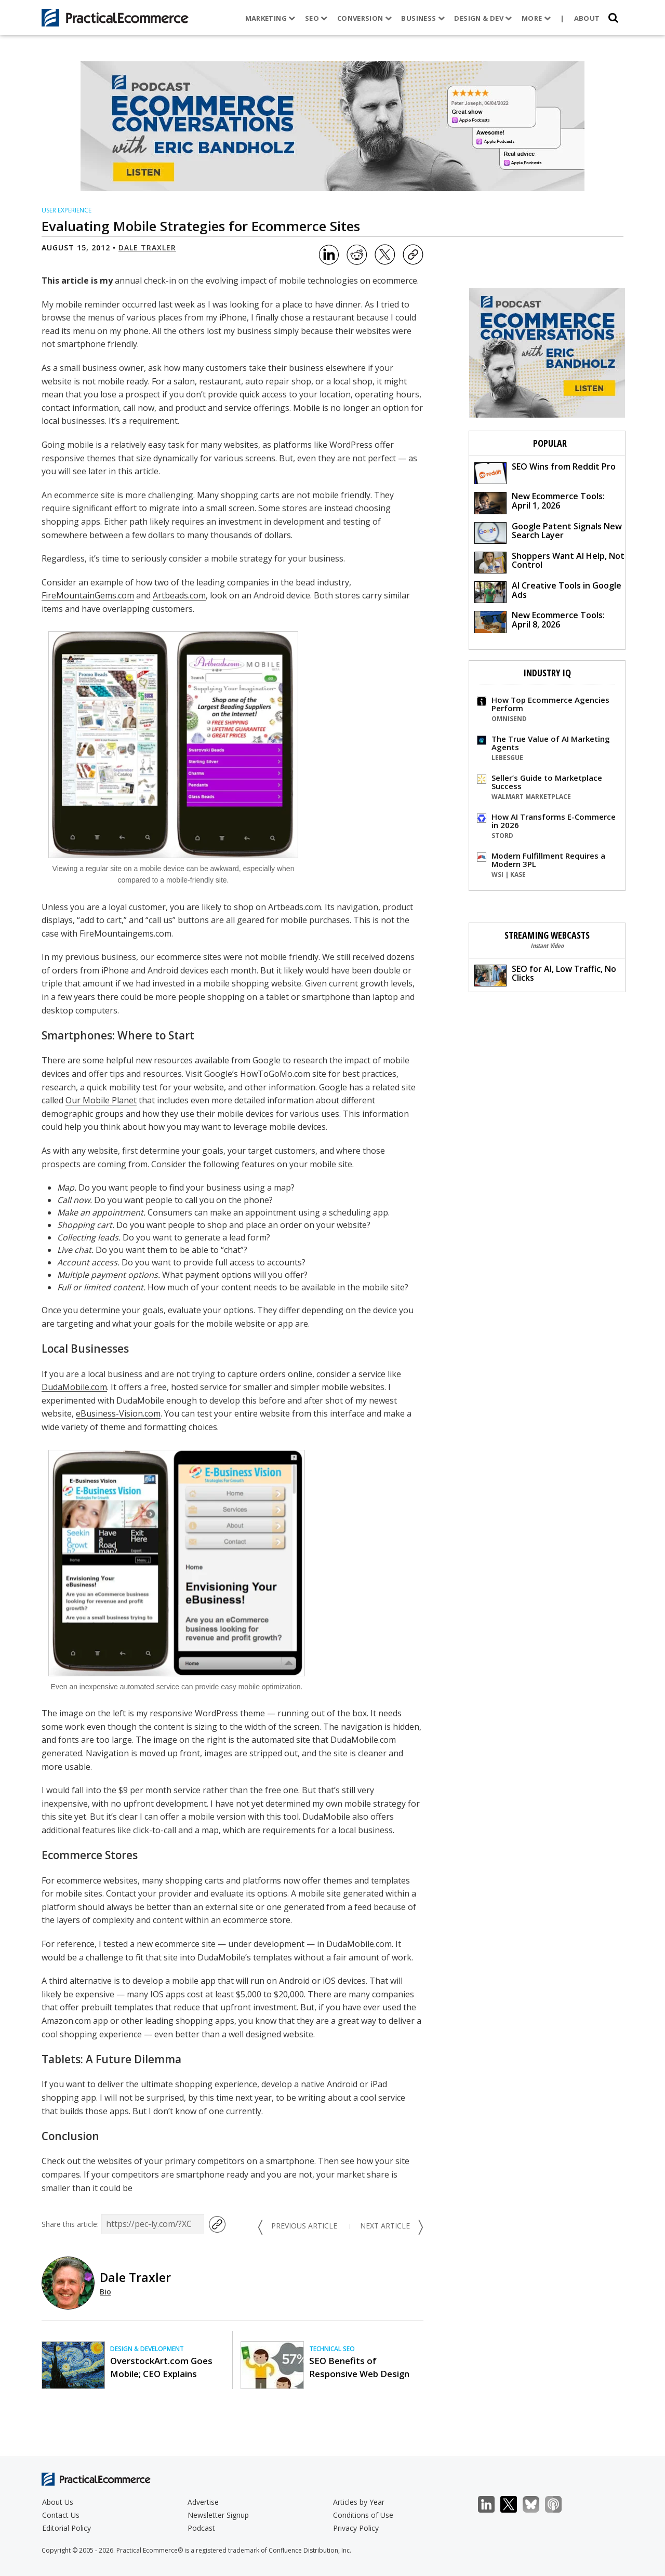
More (536, 18)
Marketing (270, 18)
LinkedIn (491, 2504)
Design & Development (147, 2348)
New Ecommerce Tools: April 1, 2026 (539, 502)
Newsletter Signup (218, 2515)
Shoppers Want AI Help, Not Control (549, 561)
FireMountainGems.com (88, 595)
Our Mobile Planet (101, 1100)
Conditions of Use (363, 2515)
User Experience (66, 210)
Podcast (201, 2528)
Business (423, 18)
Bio (105, 2292)
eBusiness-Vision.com (118, 1413)
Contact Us (60, 2515)
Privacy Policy (356, 2528)
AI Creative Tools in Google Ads (547, 591)
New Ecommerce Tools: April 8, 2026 (539, 621)
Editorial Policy (66, 2528)
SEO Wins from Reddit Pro (545, 472)
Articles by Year (358, 2502)
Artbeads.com (179, 595)
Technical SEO (332, 2348)
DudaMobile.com (74, 1387)
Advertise (203, 2502)
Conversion (364, 18)
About (587, 18)
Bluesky (536, 2504)
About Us (57, 2502)
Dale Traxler (147, 247)
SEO (316, 18)
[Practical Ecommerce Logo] (115, 17)
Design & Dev (483, 18)
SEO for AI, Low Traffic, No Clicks (545, 974)
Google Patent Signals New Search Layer (548, 532)
